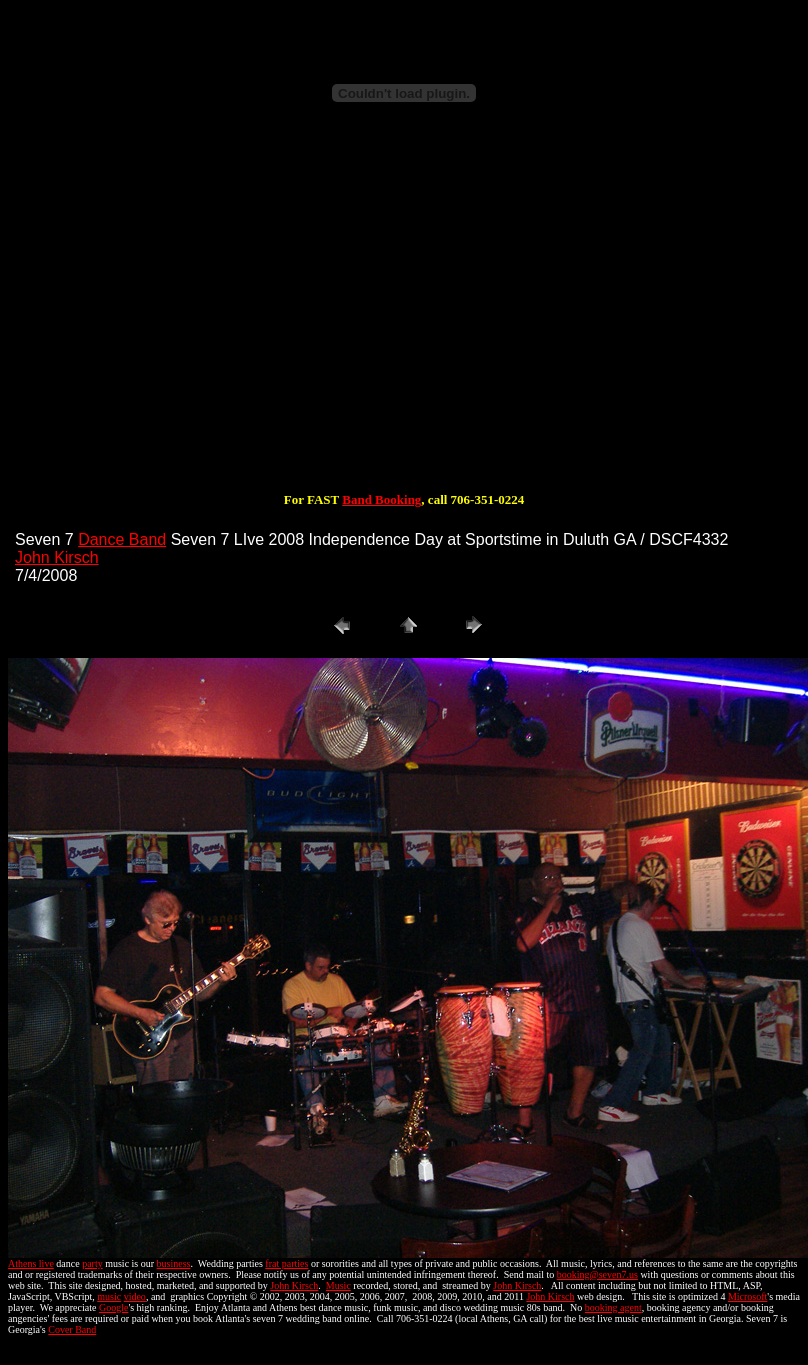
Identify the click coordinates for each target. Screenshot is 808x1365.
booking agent (613, 1307)
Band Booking (381, 499)
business (174, 1263)
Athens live (31, 1263)
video (135, 1296)
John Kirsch (57, 557)
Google (113, 1307)
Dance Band (122, 539)
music (109, 1296)
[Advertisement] (404, 318)
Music (338, 1285)
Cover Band (72, 1329)
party (92, 1263)
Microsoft (747, 1296)
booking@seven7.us (597, 1274)
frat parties (286, 1263)
